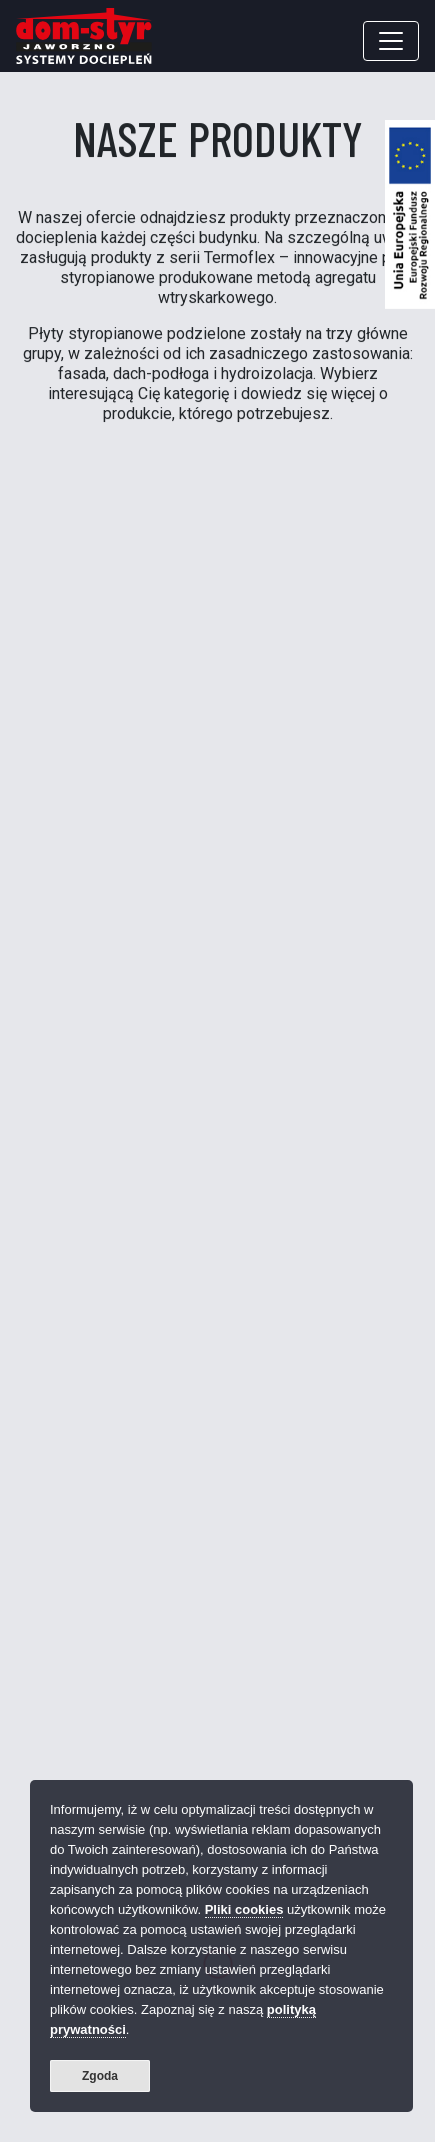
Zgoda (100, 2076)
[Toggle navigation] (391, 41)
